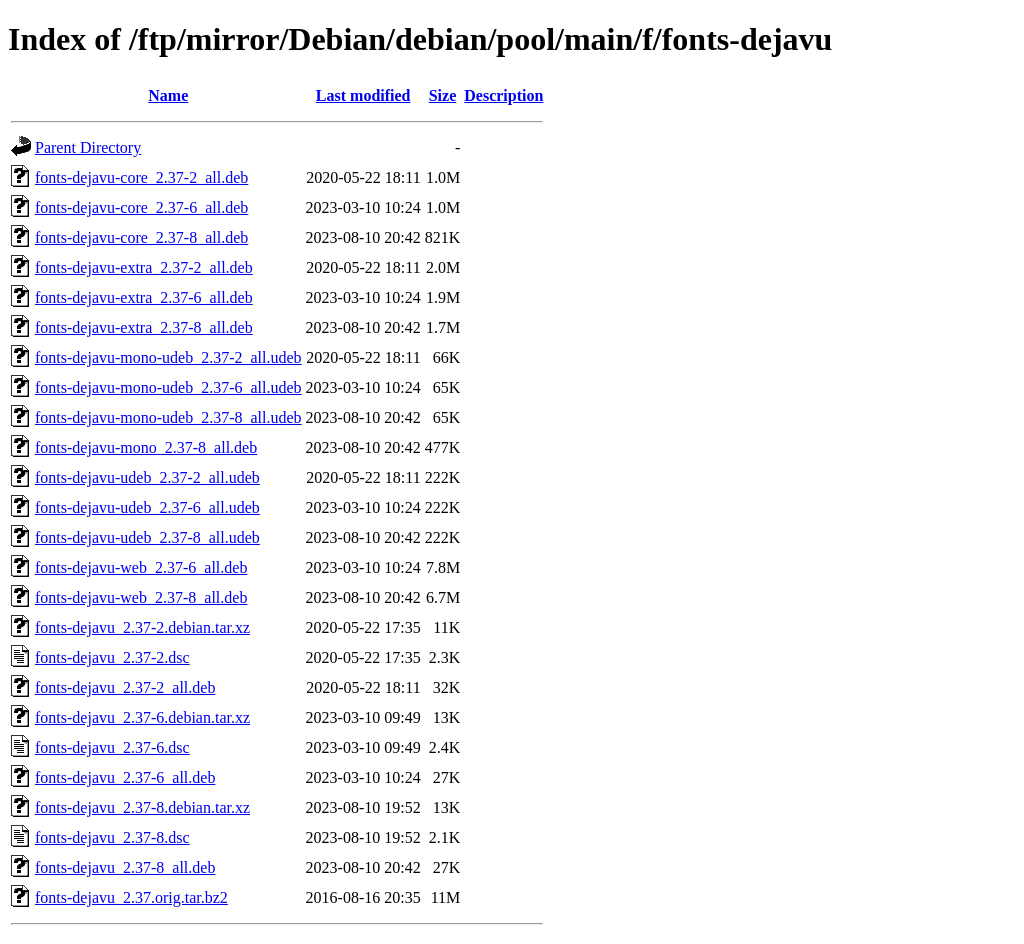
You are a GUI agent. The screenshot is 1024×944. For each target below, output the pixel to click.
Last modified (363, 95)
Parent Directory (88, 147)
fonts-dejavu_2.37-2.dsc (112, 657)
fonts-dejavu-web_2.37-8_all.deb (141, 597)
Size (443, 95)
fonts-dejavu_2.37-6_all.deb (125, 777)
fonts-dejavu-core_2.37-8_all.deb (141, 237)
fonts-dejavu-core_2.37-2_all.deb (141, 177)
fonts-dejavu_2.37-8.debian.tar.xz (142, 807)
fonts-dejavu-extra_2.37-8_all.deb (144, 327)
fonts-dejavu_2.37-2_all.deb (125, 687)
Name (168, 95)
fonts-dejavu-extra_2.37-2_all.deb (144, 267)
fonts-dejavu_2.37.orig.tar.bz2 (131, 897)
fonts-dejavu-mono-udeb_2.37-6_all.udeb (168, 387)
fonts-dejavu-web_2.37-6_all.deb (141, 567)
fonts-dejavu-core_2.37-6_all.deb (141, 207)
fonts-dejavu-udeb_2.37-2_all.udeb (147, 477)
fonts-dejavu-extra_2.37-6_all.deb (144, 297)
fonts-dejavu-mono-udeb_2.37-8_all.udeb (168, 417)
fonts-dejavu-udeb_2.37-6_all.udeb (147, 507)
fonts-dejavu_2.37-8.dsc (112, 837)
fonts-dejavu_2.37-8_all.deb (125, 867)
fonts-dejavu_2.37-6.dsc (112, 747)
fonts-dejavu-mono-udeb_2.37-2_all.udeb (168, 357)
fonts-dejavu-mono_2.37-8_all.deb (146, 447)
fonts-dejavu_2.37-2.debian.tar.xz (142, 627)
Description (503, 95)
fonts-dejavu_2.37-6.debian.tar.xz (142, 717)
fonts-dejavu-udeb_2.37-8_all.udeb (147, 537)
